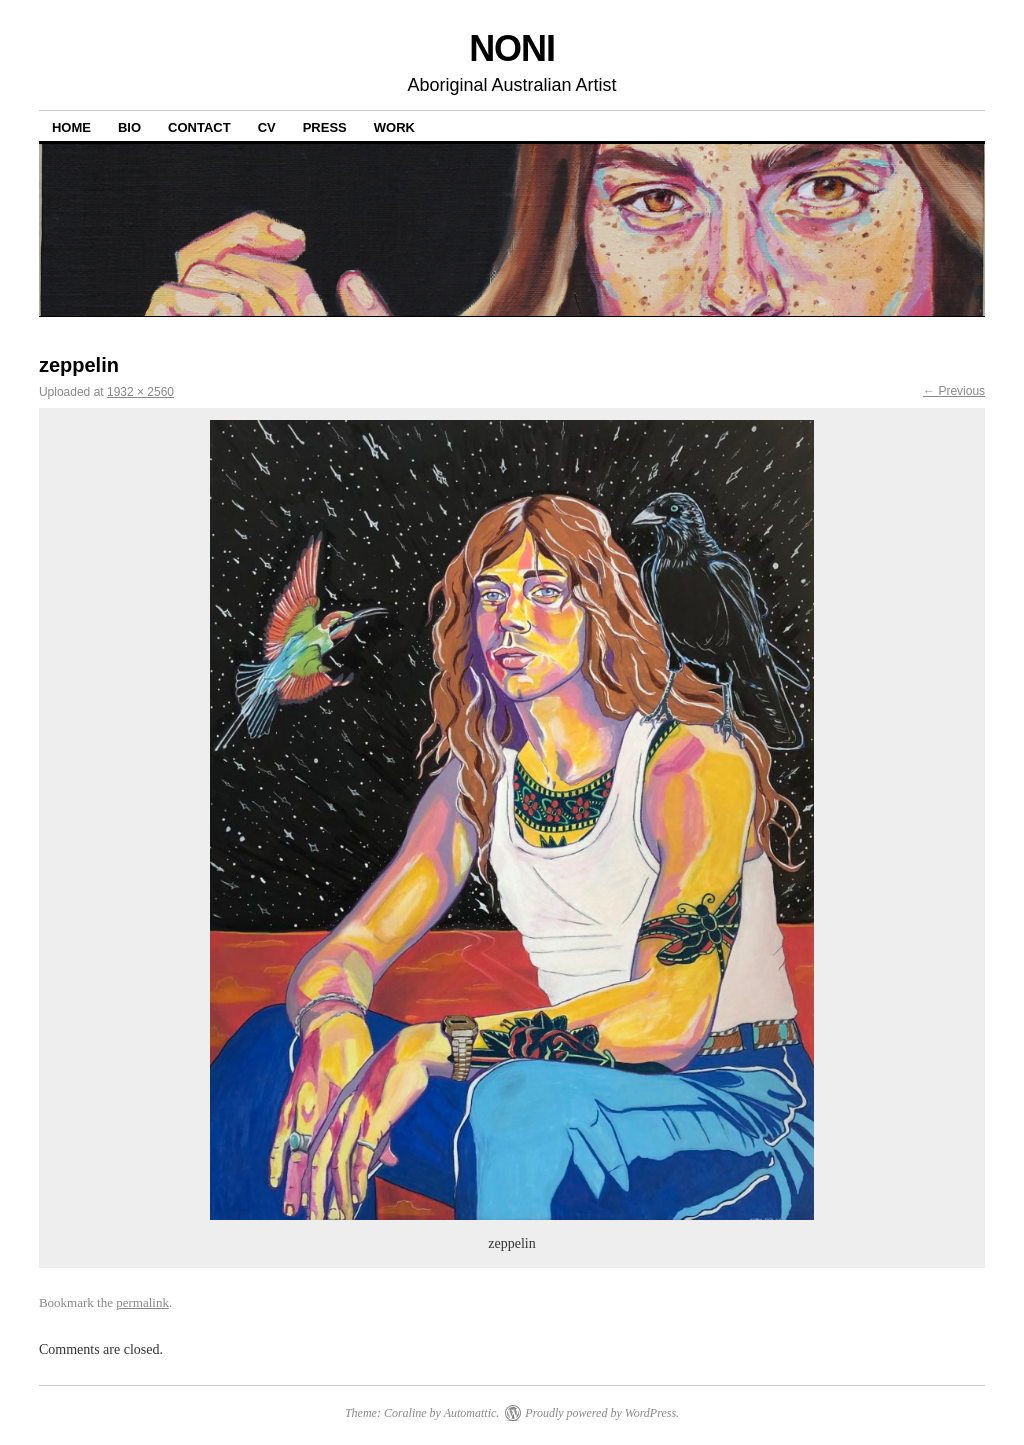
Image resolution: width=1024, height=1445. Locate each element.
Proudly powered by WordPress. (602, 1413)
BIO (129, 127)
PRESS (325, 127)
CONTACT (199, 127)
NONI (512, 48)
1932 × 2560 (140, 392)
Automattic (470, 1413)
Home (71, 127)
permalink (142, 1302)
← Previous (954, 391)
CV (267, 127)
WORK (394, 127)
